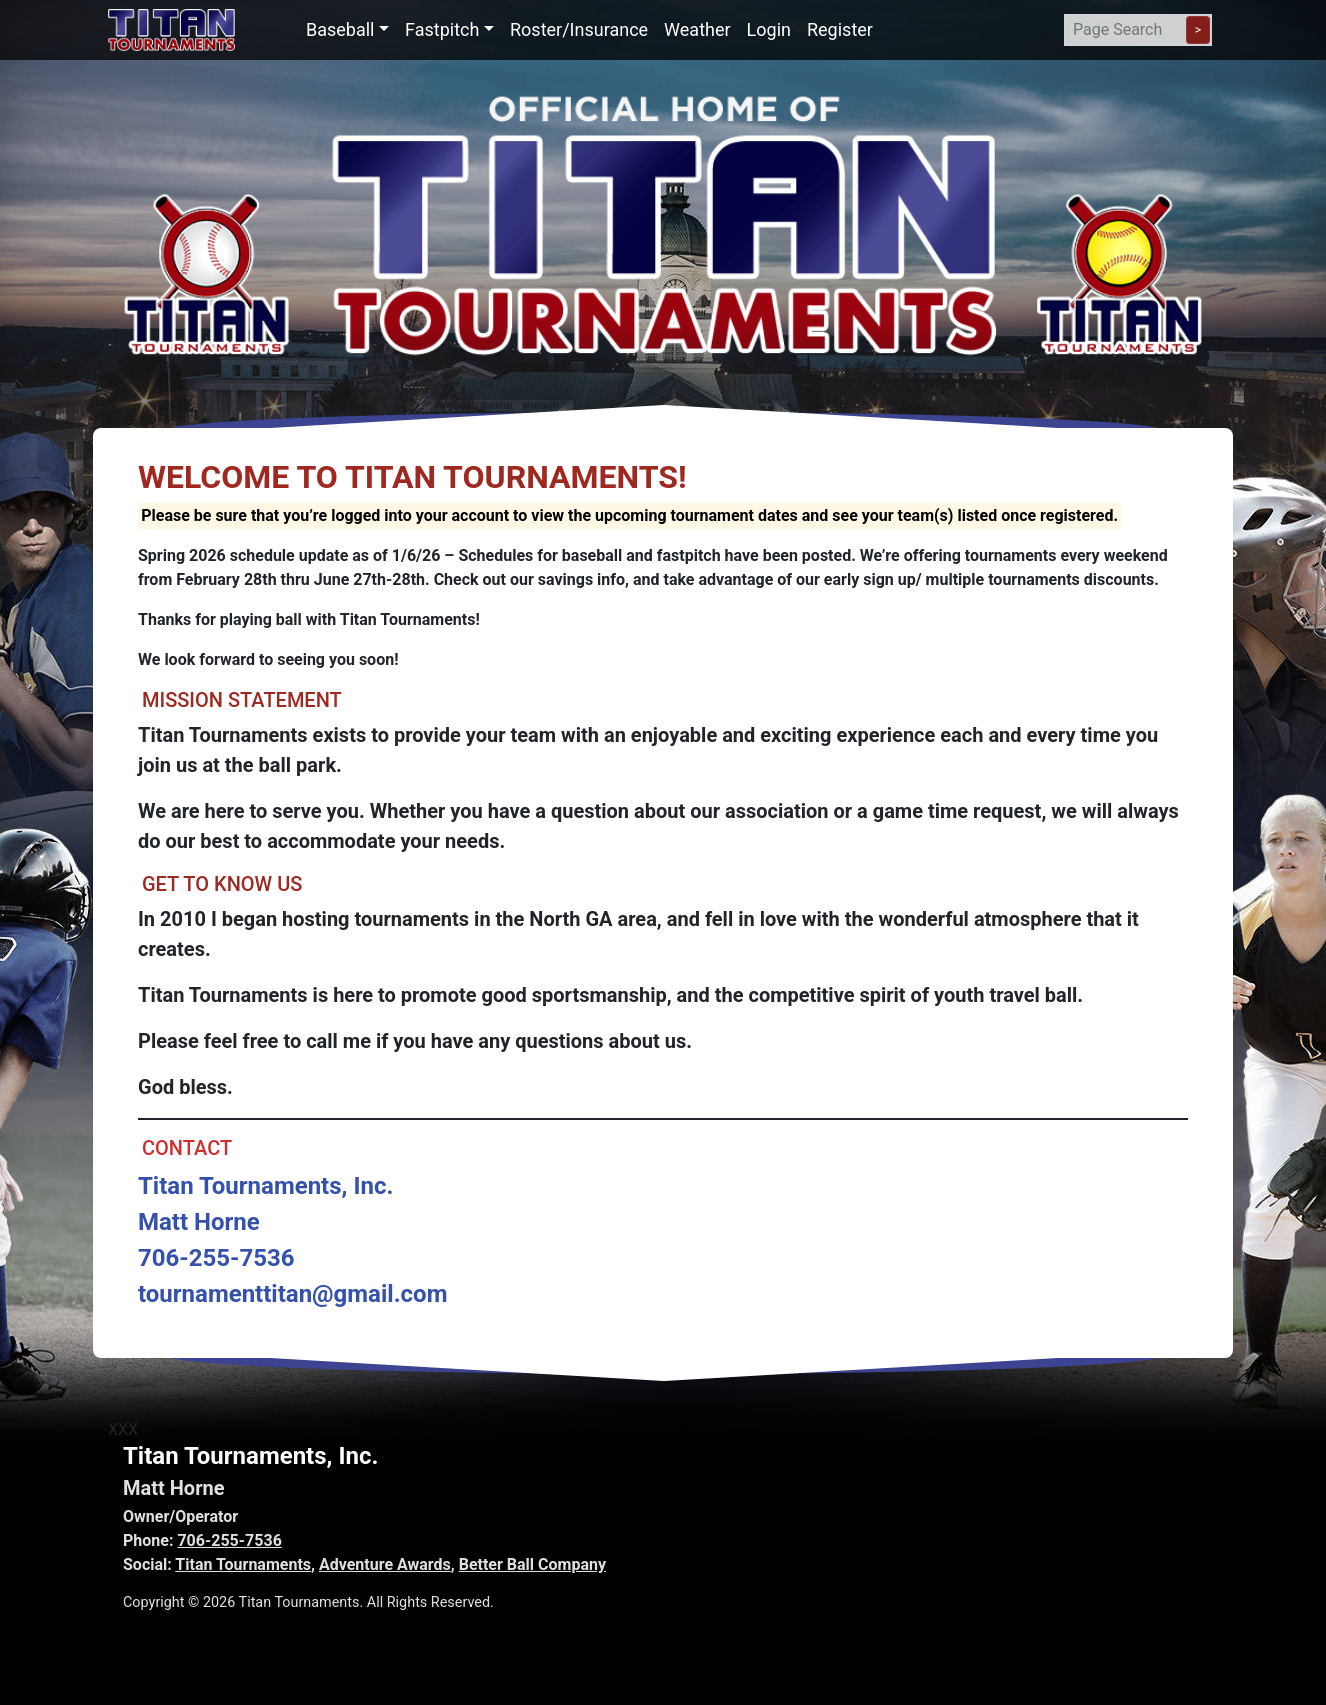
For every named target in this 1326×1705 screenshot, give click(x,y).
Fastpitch (442, 29)
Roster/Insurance (579, 29)
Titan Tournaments (243, 1564)
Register (840, 29)
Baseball (340, 29)
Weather (697, 29)
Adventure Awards (385, 1564)
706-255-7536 (229, 1540)
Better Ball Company (532, 1564)
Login (769, 29)
